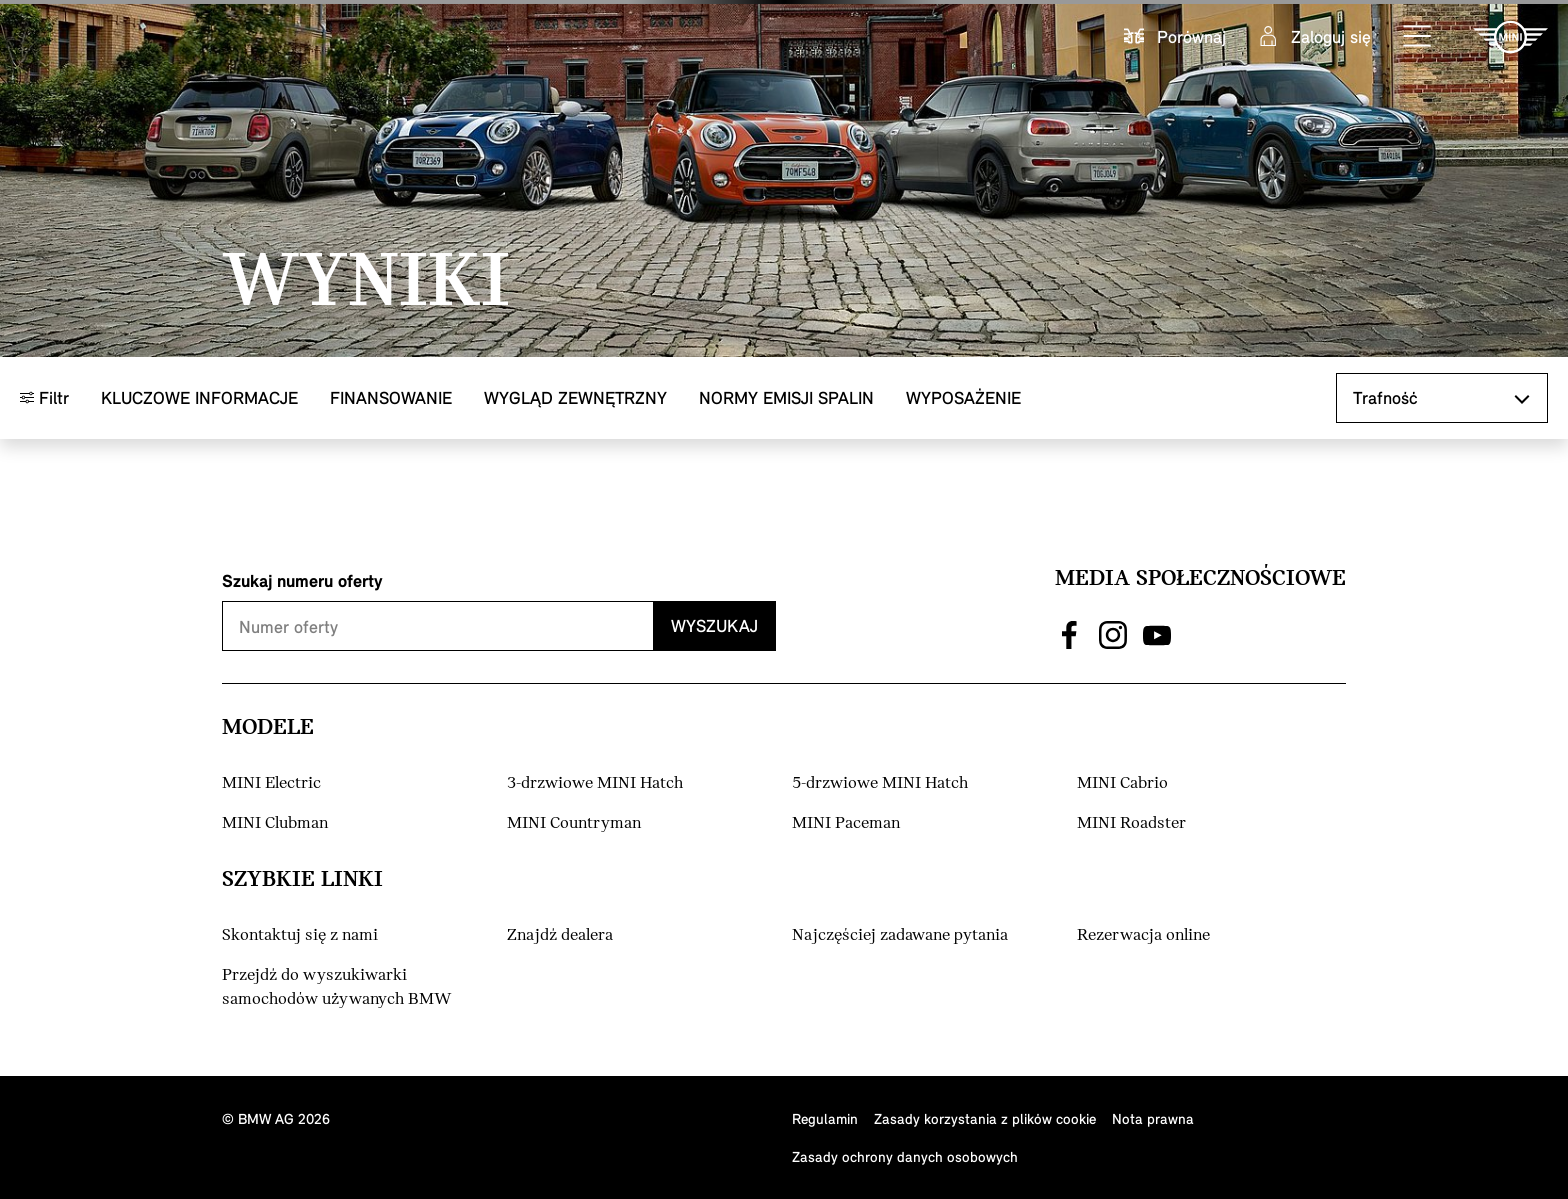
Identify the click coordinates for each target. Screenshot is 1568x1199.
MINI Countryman (574, 823)
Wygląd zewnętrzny (575, 397)
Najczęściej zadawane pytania (900, 935)
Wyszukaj (714, 625)
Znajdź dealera (560, 935)
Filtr (44, 397)
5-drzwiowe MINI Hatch (880, 783)
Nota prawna (1153, 1118)
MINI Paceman (846, 823)
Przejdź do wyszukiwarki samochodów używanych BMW (337, 987)
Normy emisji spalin (786, 397)
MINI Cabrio (1122, 783)
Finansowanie (391, 397)
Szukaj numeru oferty (302, 580)
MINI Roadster (1131, 823)
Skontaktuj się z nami (300, 935)
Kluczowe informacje (199, 397)
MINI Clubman (275, 823)
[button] (1418, 37)
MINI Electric (271, 783)
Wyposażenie (963, 397)
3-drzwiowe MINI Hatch (595, 783)
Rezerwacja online (1143, 935)
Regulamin (825, 1118)
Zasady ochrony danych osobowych (905, 1156)
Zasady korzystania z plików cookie (985, 1118)
